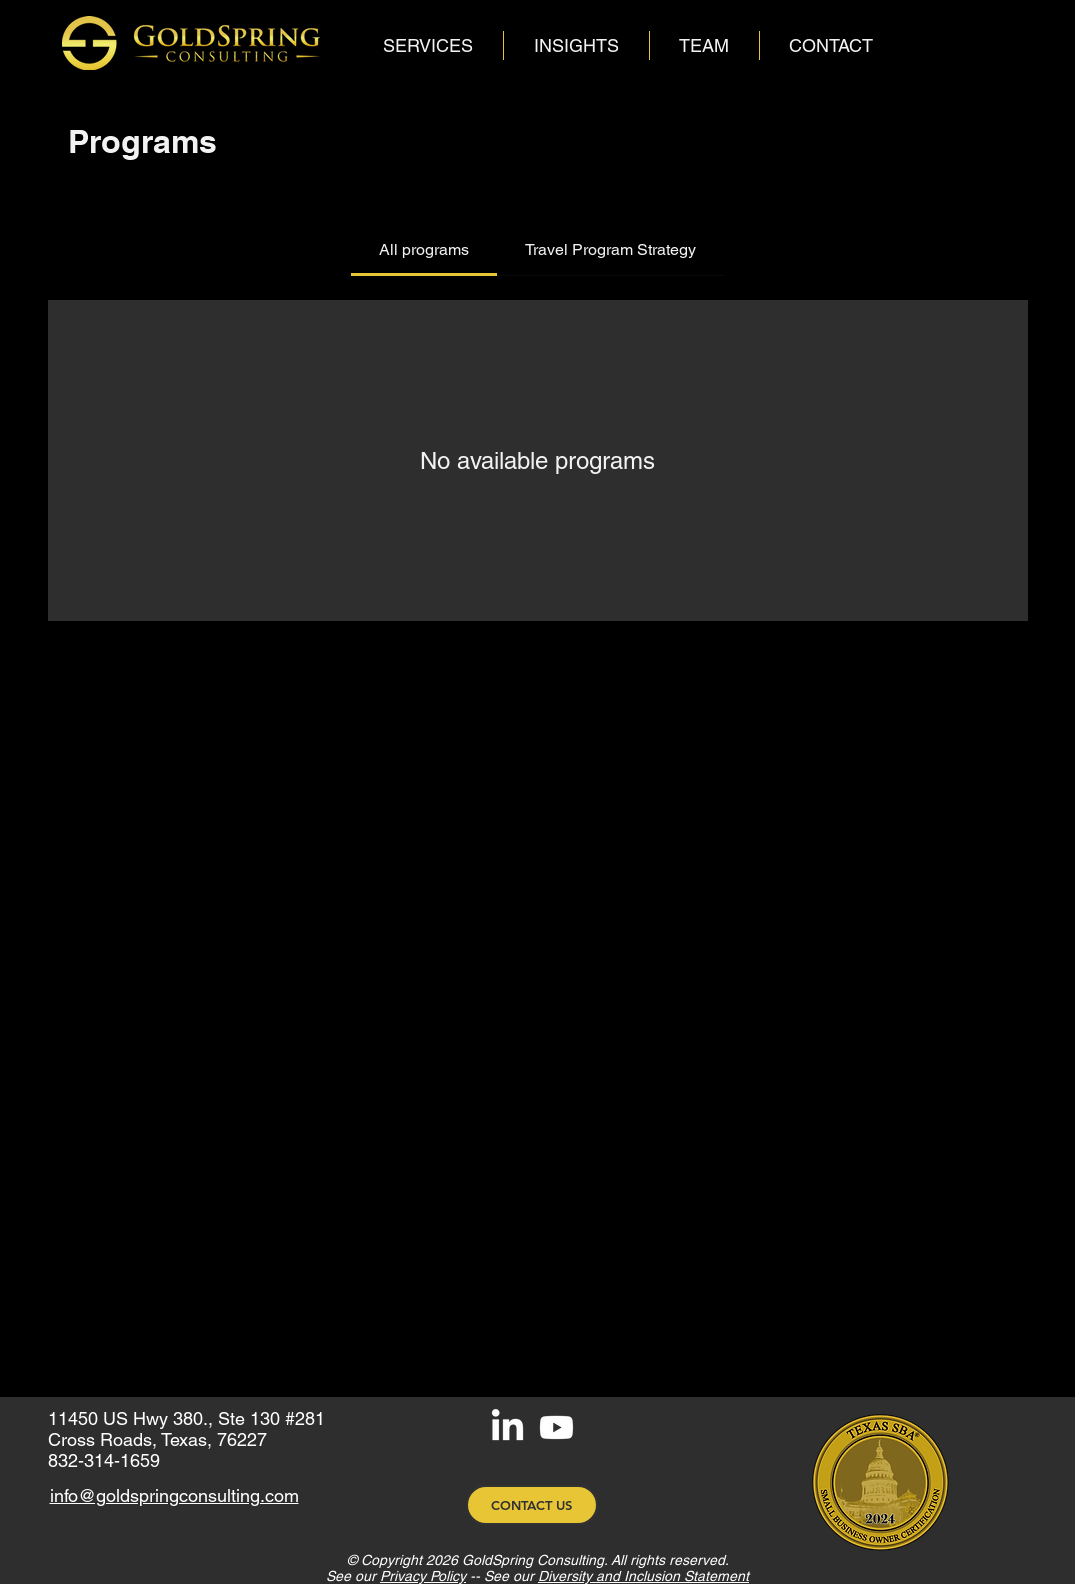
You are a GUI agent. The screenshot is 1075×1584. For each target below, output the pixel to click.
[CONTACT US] (532, 1505)
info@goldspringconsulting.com (174, 1495)
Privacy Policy (423, 1576)
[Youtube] (556, 1427)
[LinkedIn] (507, 1427)
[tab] (424, 250)
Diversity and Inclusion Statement (643, 1576)
